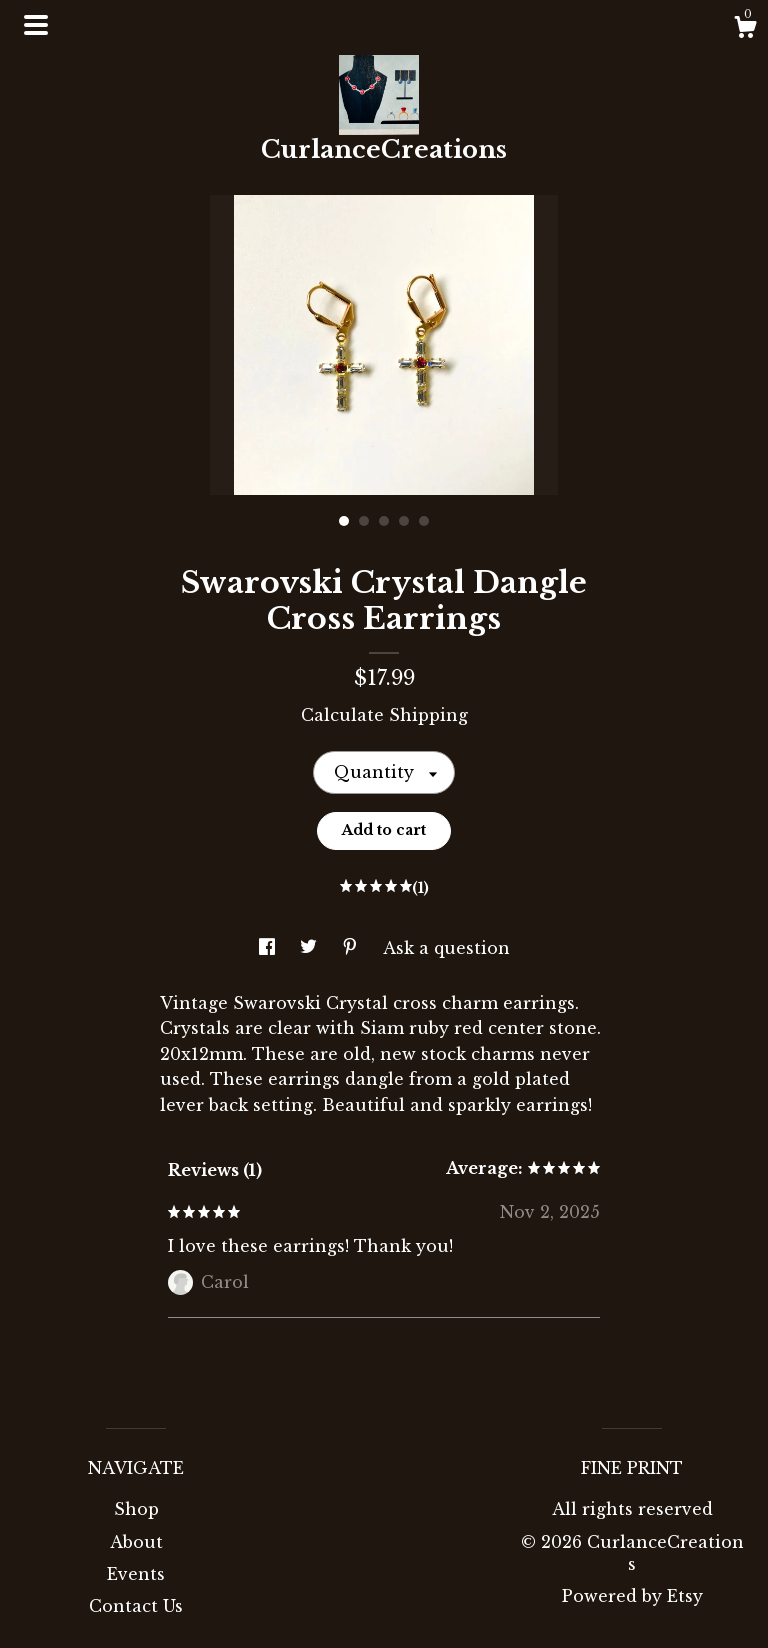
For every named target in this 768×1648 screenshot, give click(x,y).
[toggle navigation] (36, 25)
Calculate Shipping (384, 715)
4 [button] (404, 521)
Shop (136, 1509)
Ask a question (446, 948)
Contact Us (136, 1606)
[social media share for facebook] (269, 948)
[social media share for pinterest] (352, 948)
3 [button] (384, 521)
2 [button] (364, 521)
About (136, 1542)
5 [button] (424, 521)
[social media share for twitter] (311, 948)
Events (136, 1574)
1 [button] (344, 521)
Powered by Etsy (632, 1596)
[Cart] (745, 30)
